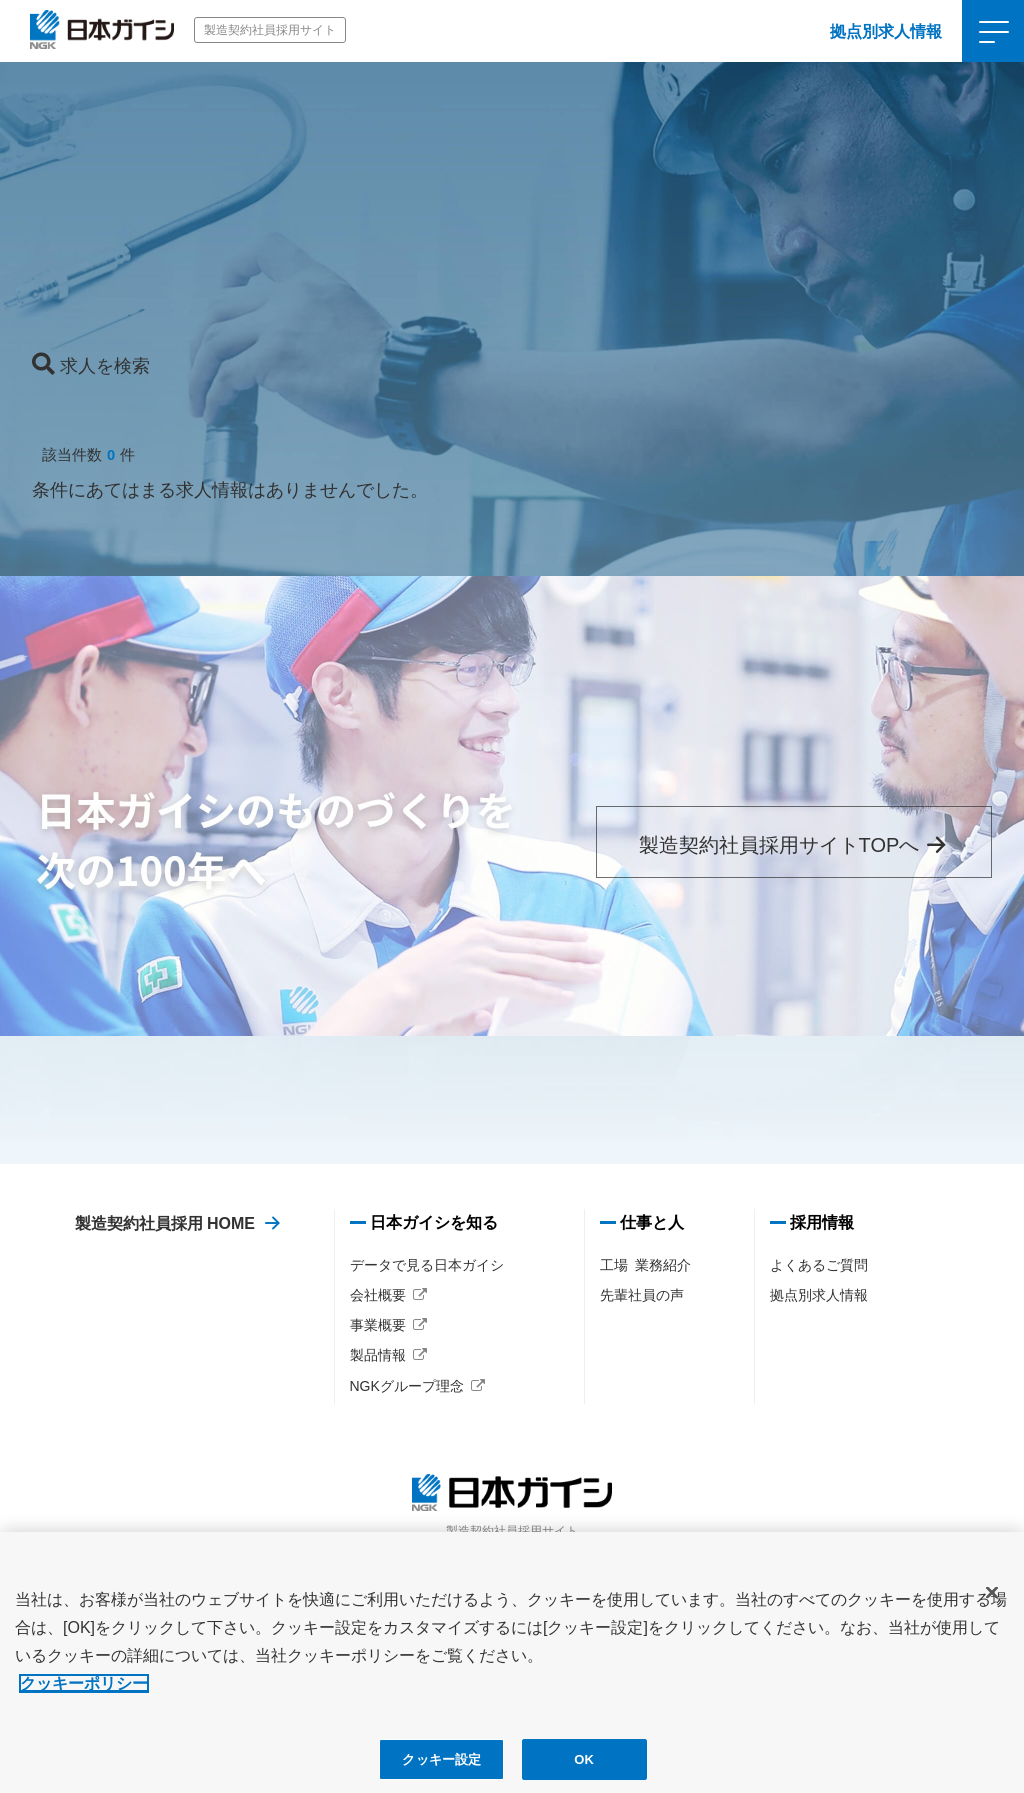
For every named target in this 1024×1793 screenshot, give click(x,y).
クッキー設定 (441, 1768)
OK (584, 1768)
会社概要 (378, 1295)
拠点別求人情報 (886, 31)
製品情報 (378, 1355)
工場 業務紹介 (646, 1265)
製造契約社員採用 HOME (165, 1223)
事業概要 (378, 1325)
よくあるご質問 (819, 1265)
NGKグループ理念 (407, 1386)
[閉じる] (992, 1602)
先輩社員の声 (642, 1295)
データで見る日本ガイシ (427, 1265)
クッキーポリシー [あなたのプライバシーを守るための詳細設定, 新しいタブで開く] (84, 1692)
